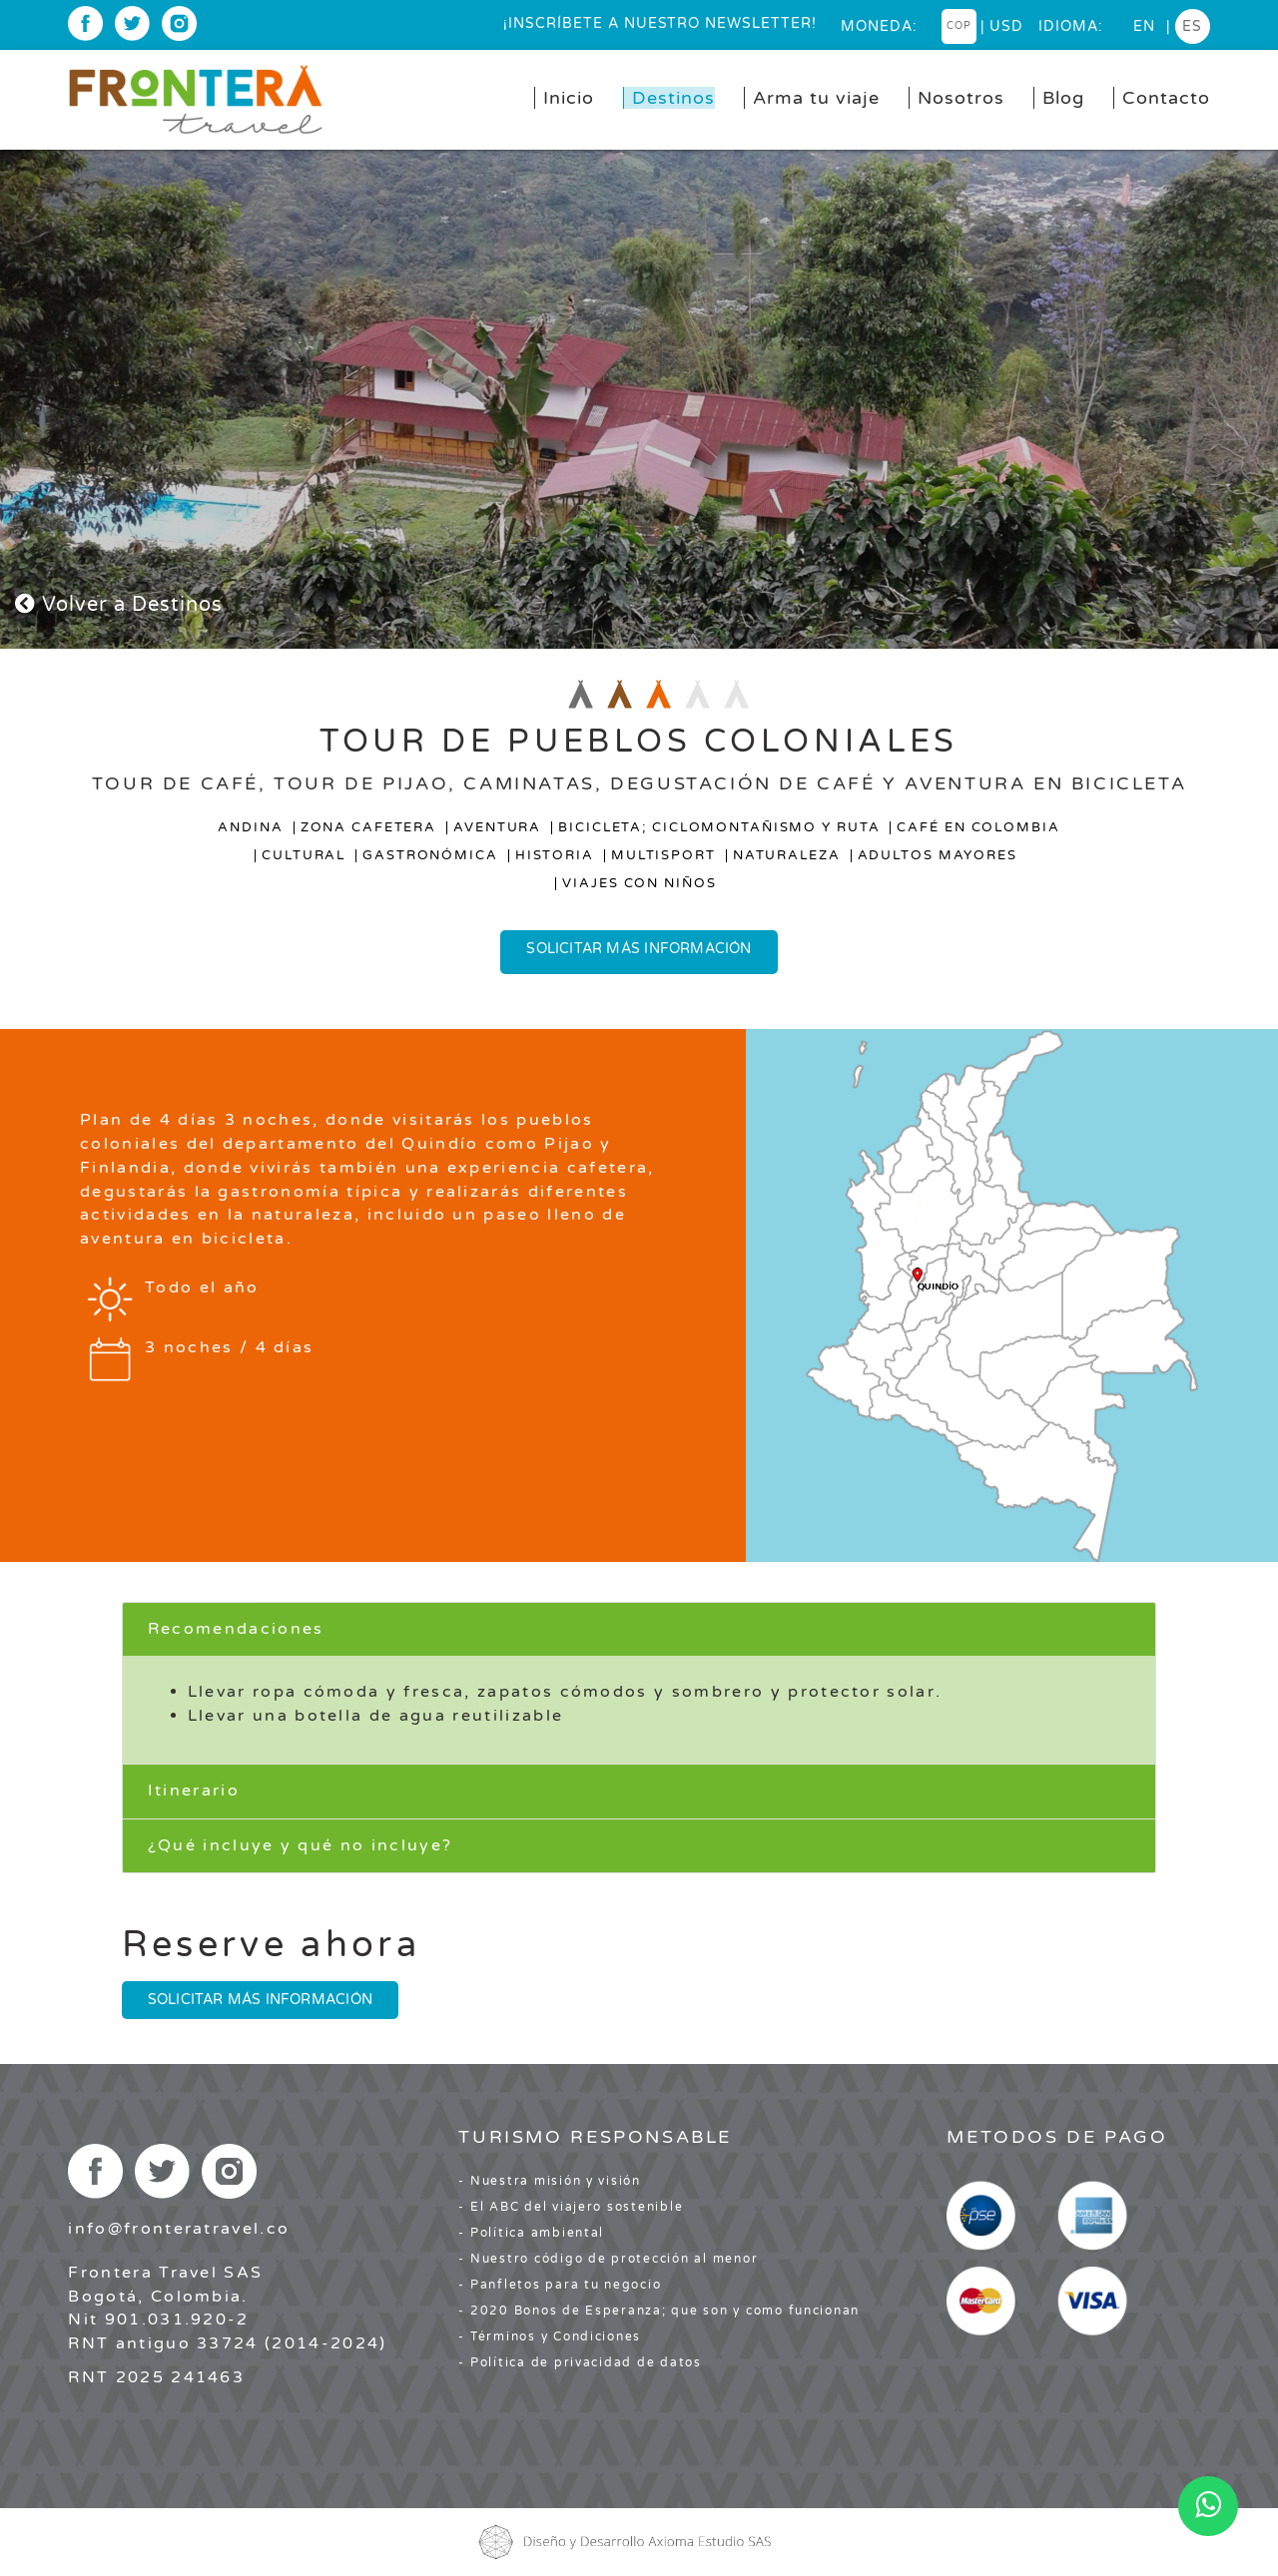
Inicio (568, 98)
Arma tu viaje (816, 98)
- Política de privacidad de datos (579, 2362)
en (1144, 26)
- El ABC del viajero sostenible (570, 2207)
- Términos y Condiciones (549, 2336)
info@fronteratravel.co (179, 2229)
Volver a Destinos (119, 605)
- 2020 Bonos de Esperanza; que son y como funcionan (659, 2311)
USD (1006, 26)
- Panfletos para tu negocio (559, 2285)
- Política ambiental (531, 2233)
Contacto (1166, 98)
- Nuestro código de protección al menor (608, 2259)
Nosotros (961, 98)
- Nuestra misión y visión (549, 2181)
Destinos (673, 98)
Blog (1063, 98)
